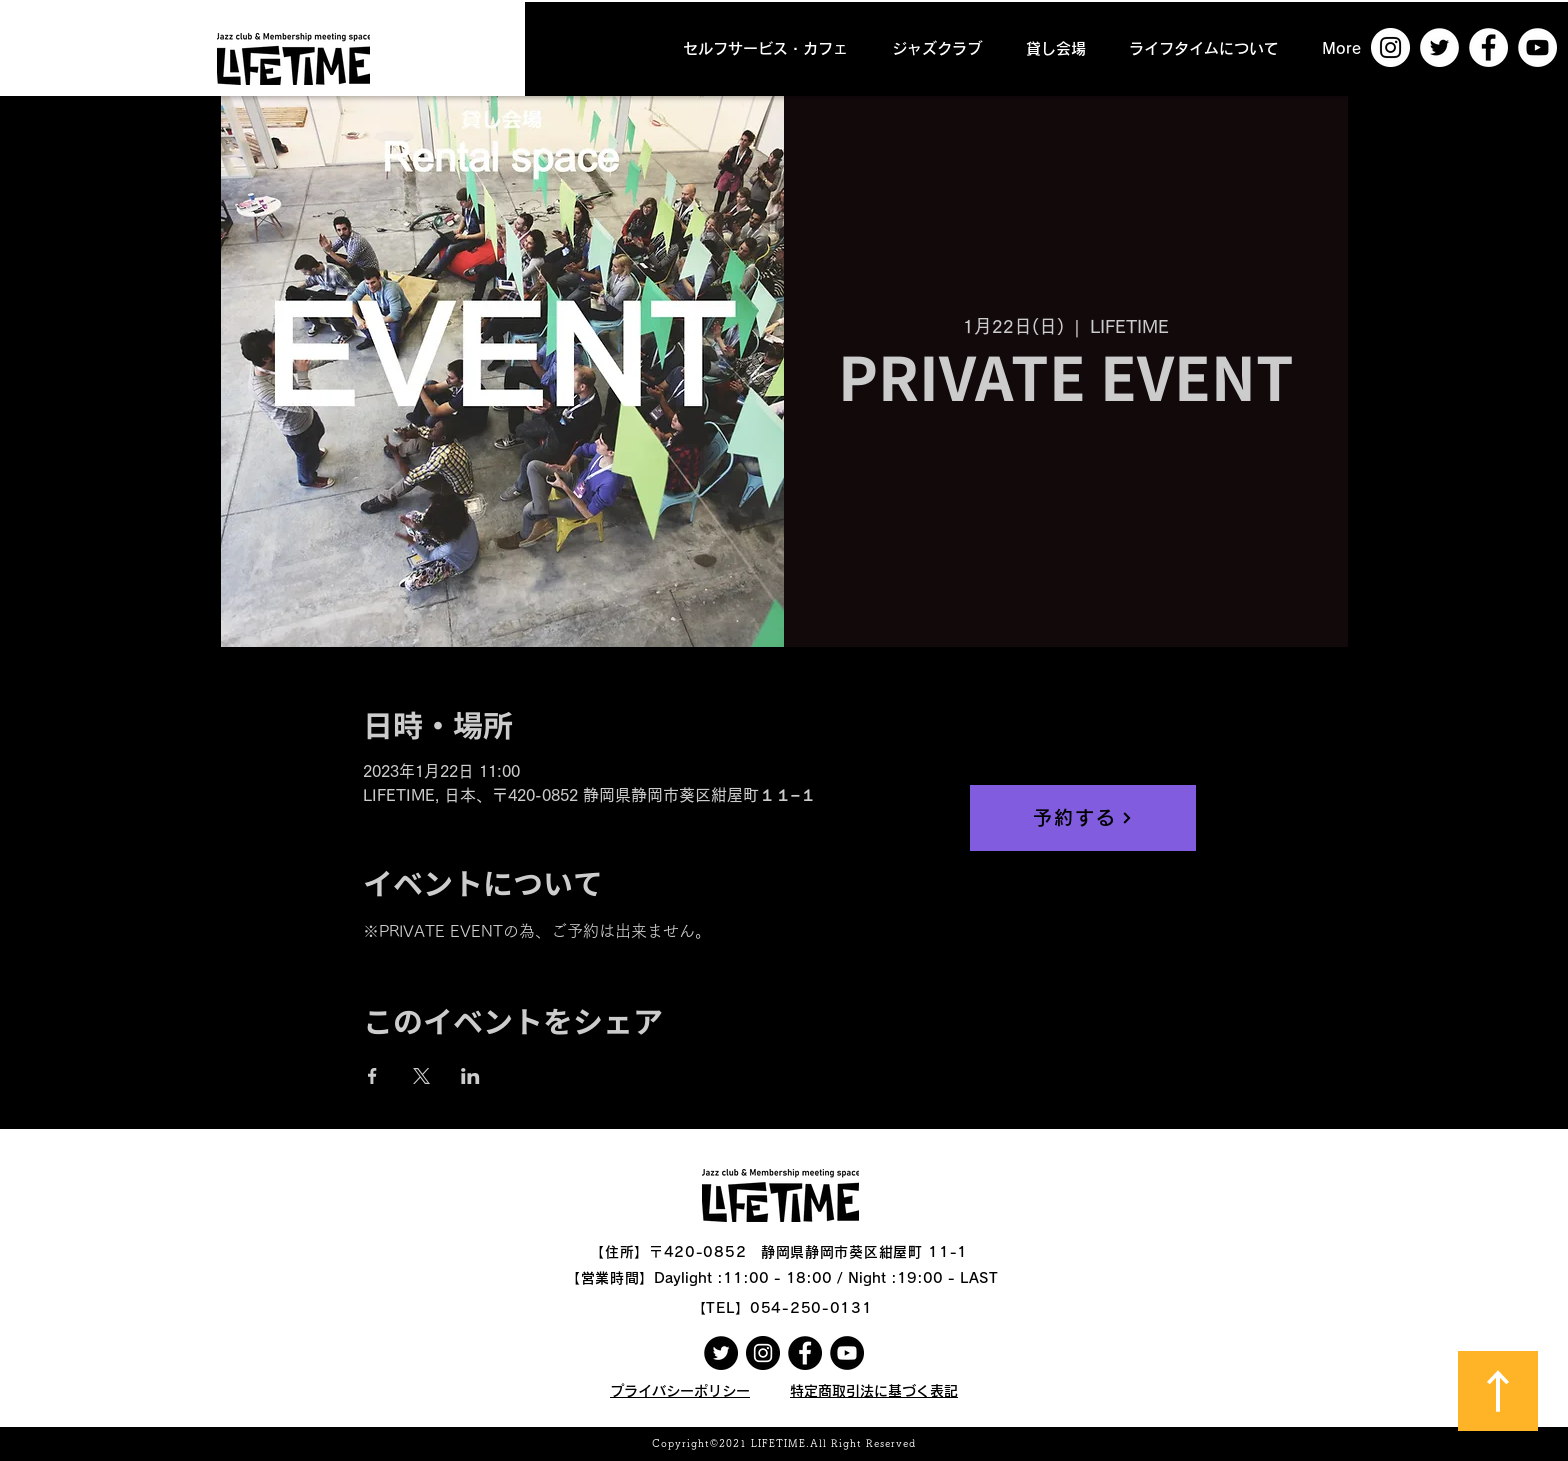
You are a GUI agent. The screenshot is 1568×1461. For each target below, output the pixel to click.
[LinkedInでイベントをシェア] (470, 1076)
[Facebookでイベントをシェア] (372, 1076)
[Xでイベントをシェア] (421, 1076)
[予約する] (1083, 818)
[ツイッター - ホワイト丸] (1439, 47)
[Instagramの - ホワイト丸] (1390, 47)
